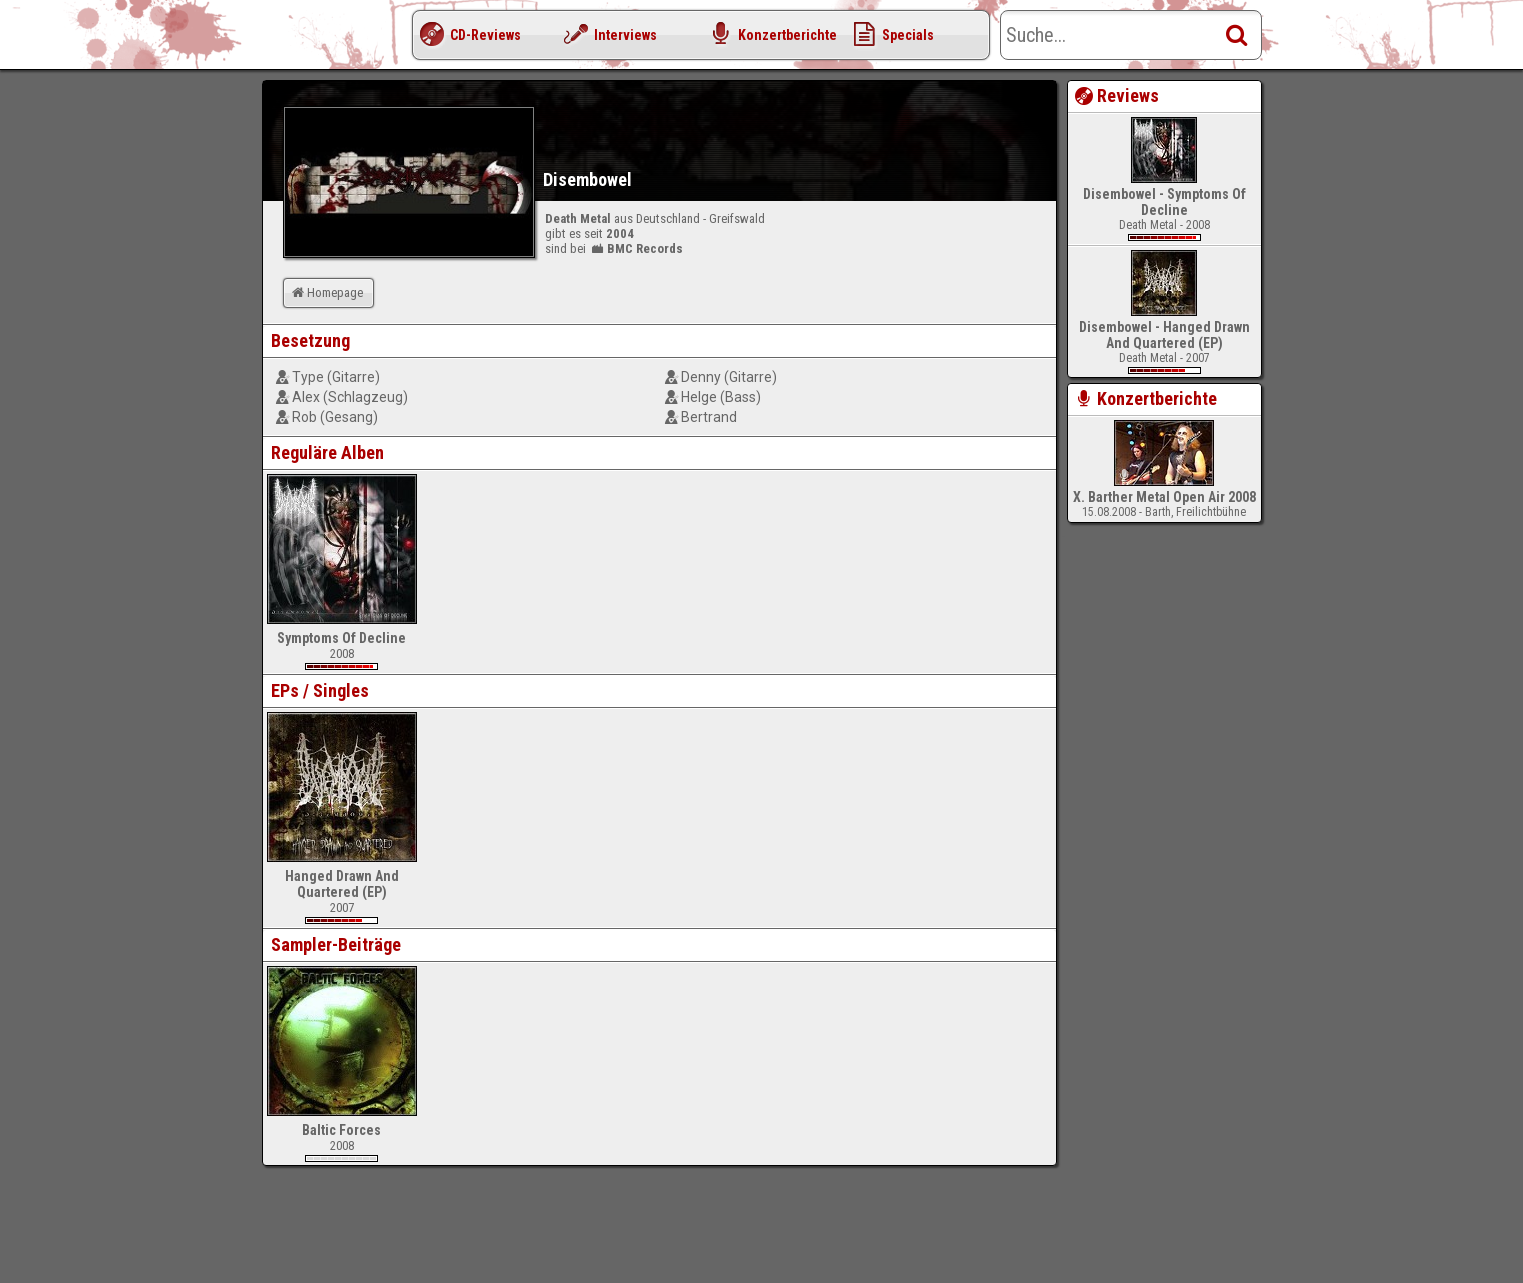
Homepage (326, 292)
